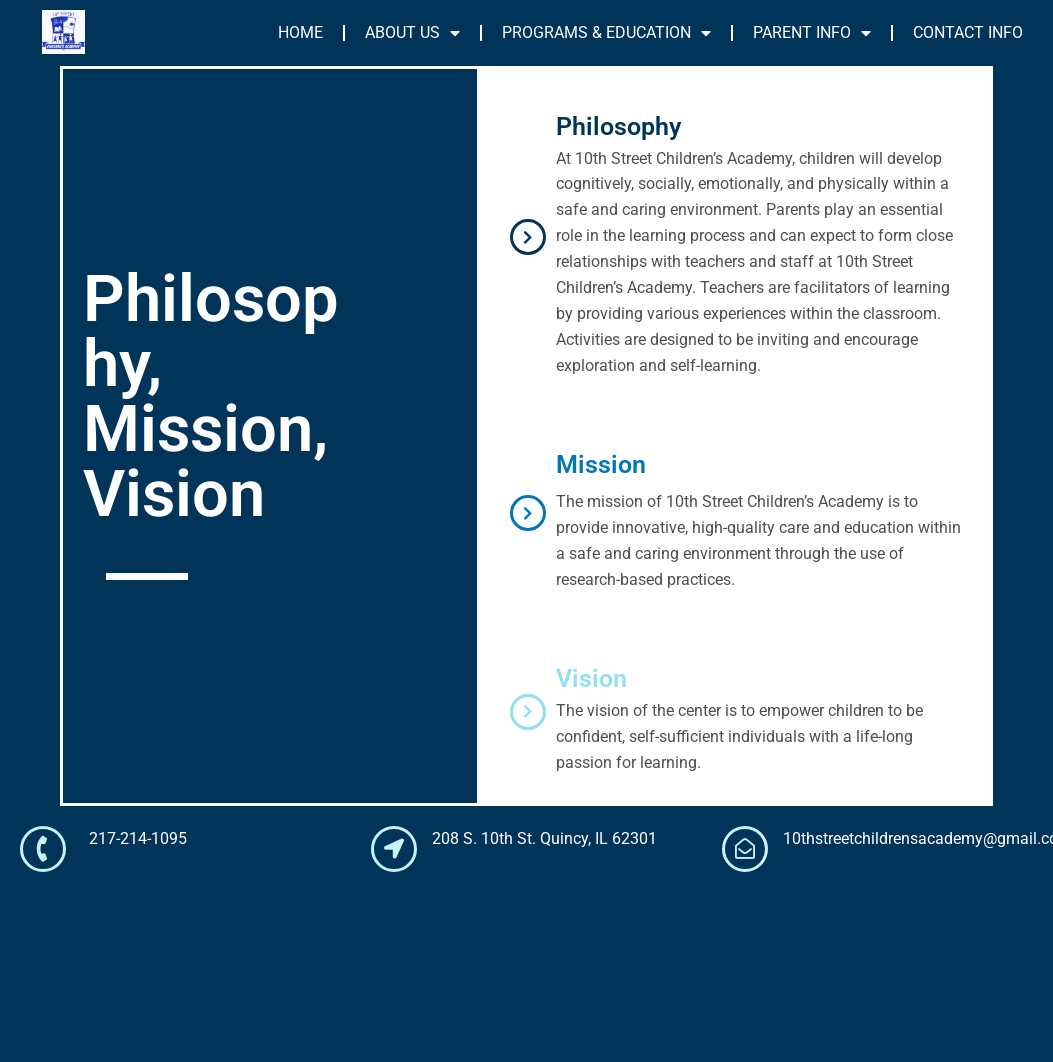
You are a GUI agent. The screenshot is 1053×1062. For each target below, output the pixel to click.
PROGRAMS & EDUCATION (606, 33)
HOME (300, 32)
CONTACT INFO (968, 32)
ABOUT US (412, 33)
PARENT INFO (812, 33)
